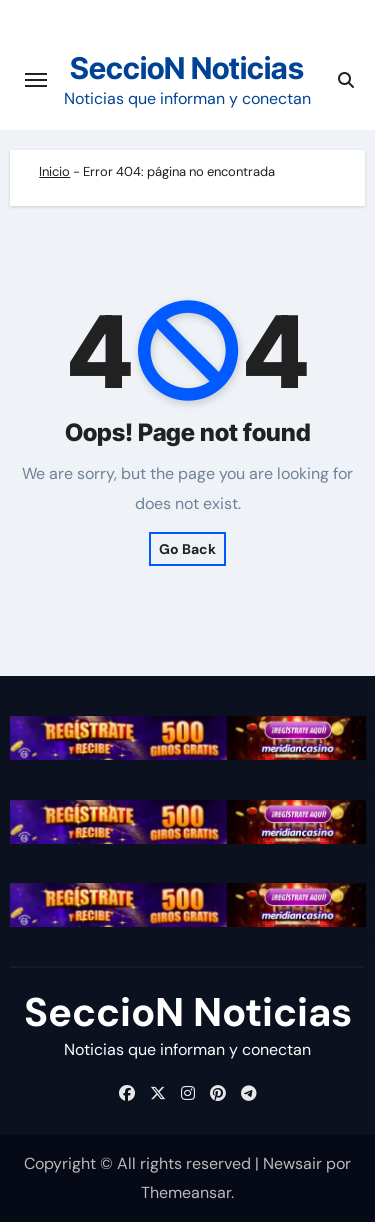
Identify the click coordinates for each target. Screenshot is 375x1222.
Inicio (54, 171)
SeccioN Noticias (187, 68)
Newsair (292, 1163)
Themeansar (186, 1192)
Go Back (187, 549)
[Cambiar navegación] (36, 80)
